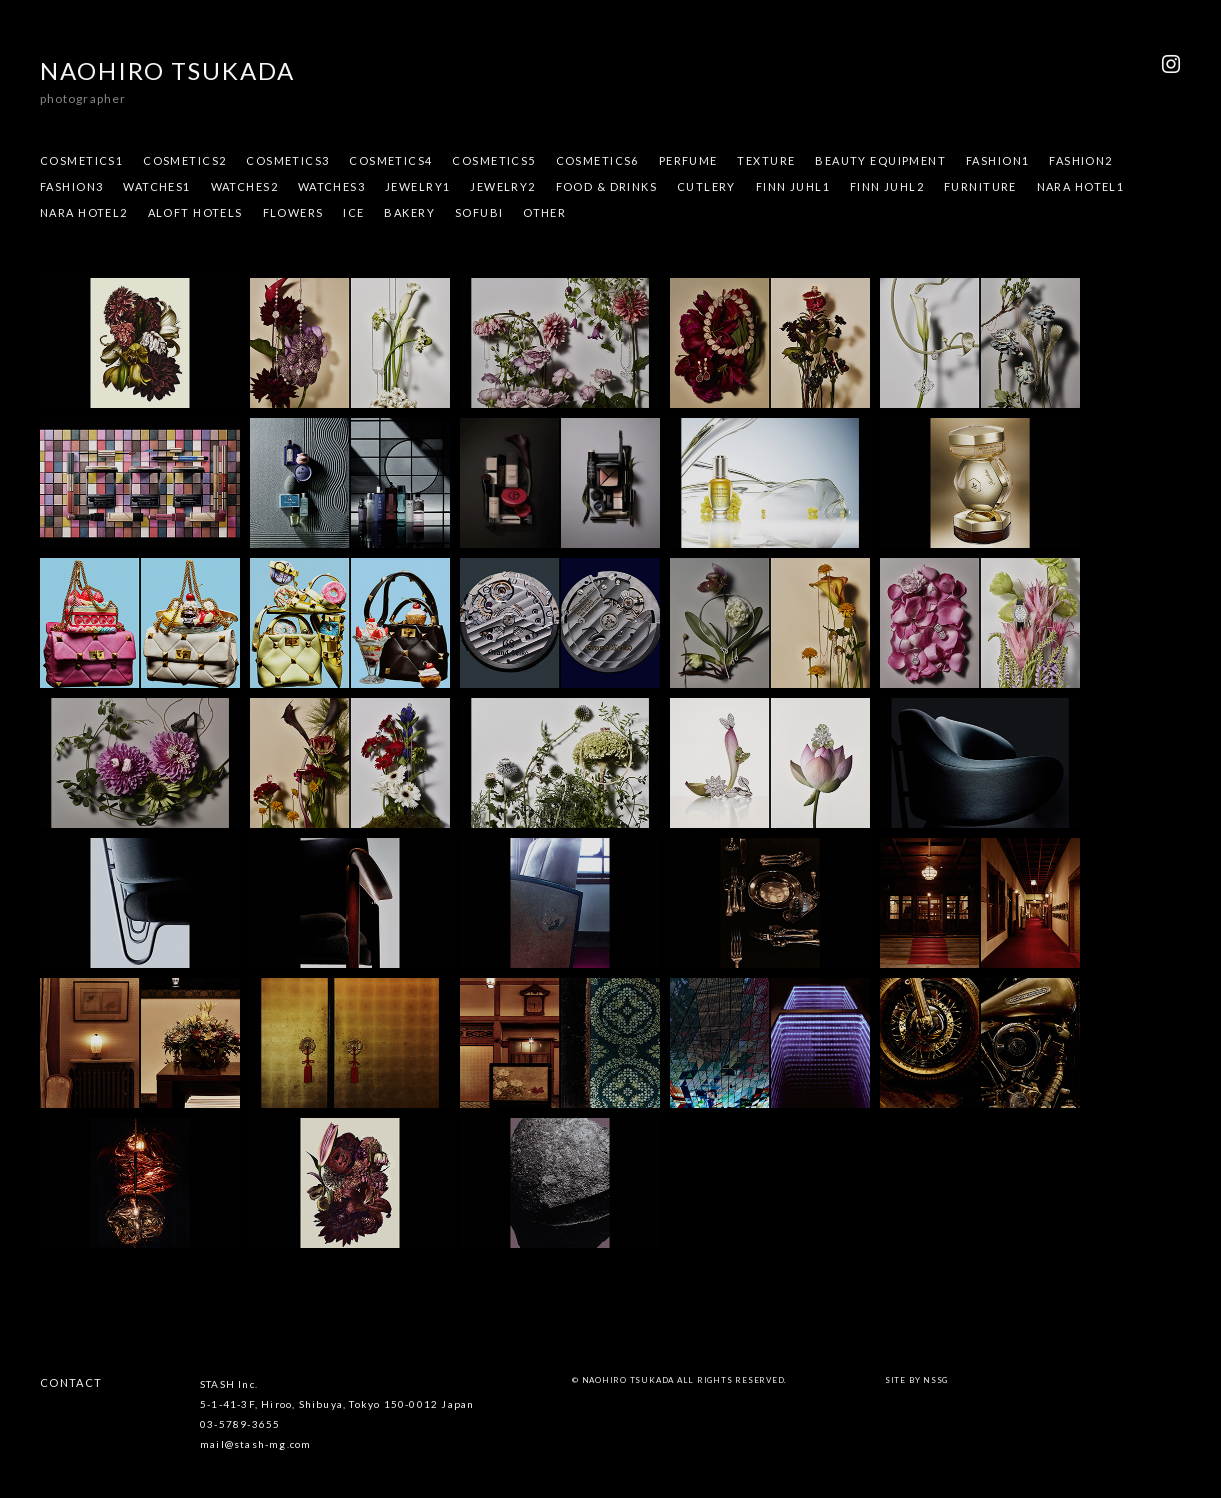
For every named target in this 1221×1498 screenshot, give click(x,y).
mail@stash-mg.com (255, 1444)
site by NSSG (916, 1380)
